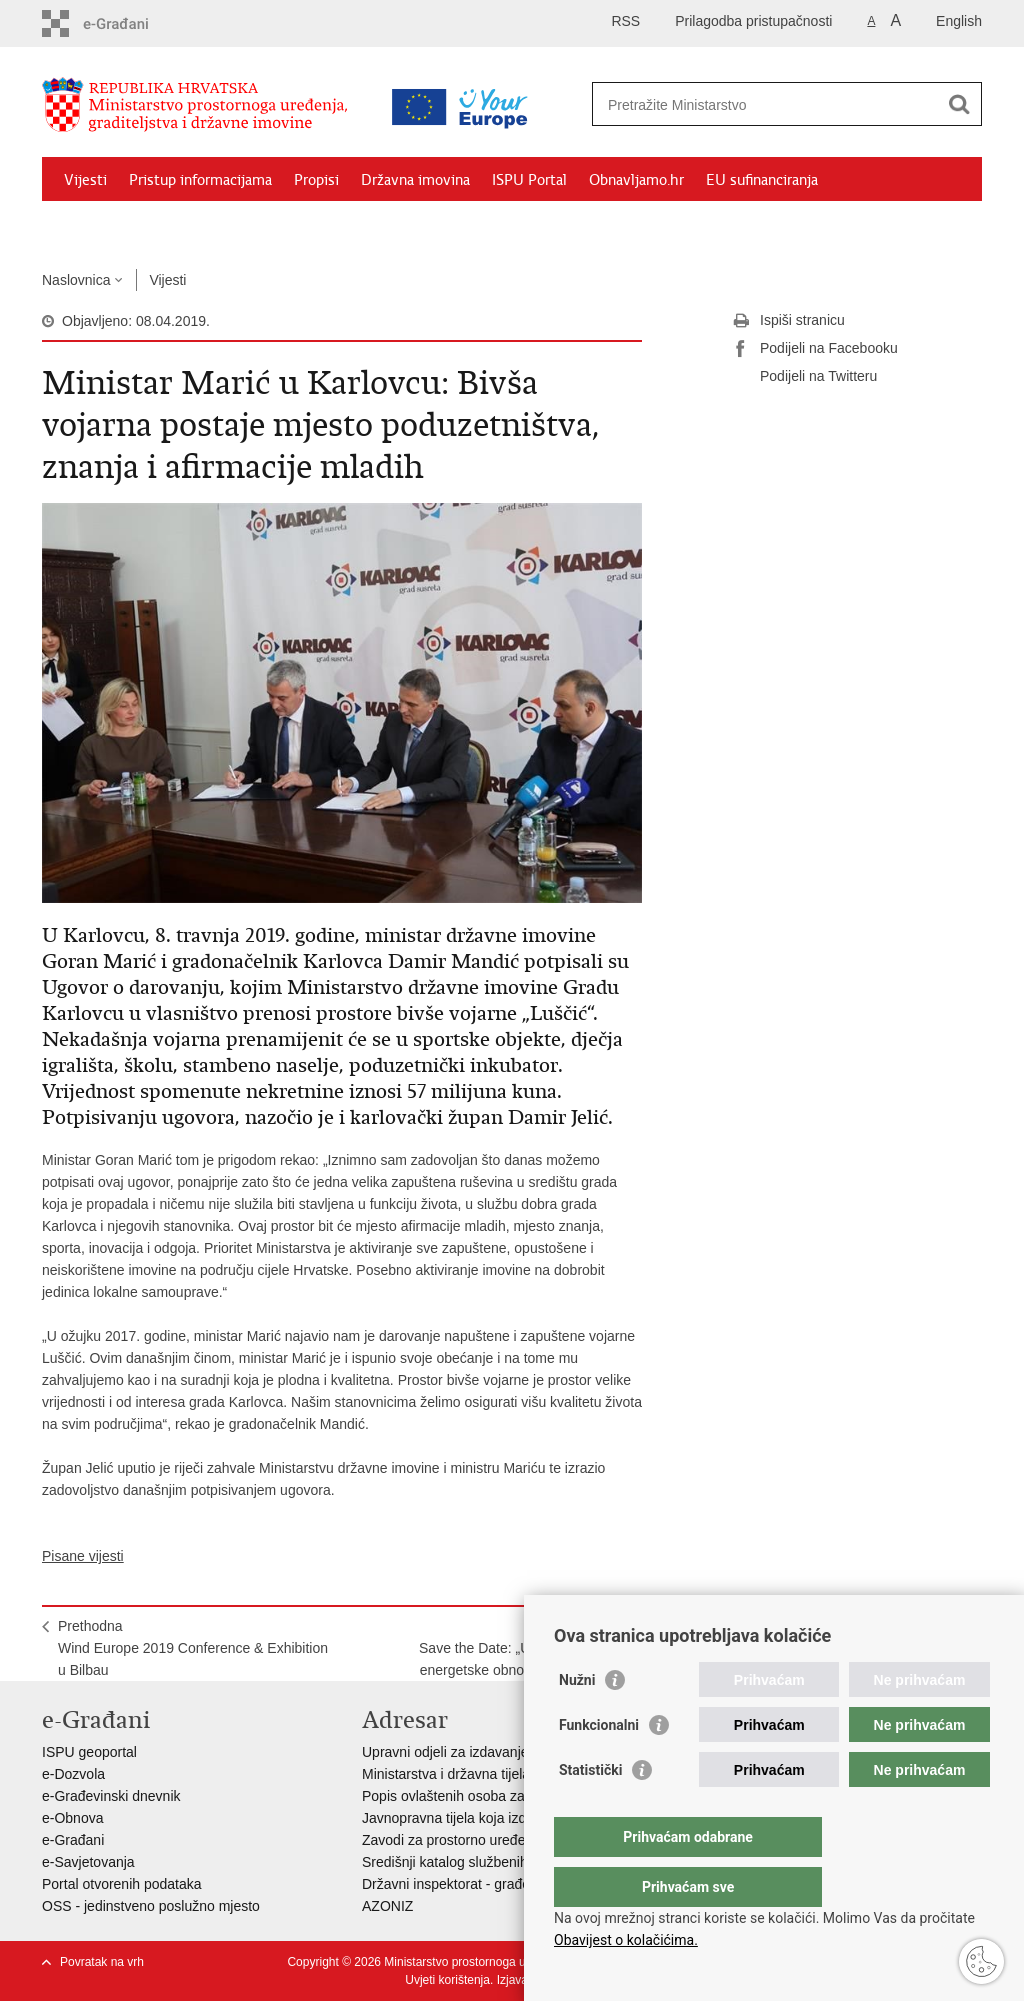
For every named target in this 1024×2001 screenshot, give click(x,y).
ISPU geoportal (89, 1752)
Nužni (577, 1720)
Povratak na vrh (102, 1962)
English (959, 21)
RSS (625, 21)
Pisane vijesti (83, 1556)
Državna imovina (415, 180)
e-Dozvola (73, 1774)
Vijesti (85, 180)
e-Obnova (72, 1818)
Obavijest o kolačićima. (626, 1940)
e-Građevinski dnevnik (111, 1796)
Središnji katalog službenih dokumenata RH (497, 1862)
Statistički (590, 1810)
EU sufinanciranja (762, 180)
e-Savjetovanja (88, 1862)
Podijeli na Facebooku (815, 349)
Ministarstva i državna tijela (446, 1774)
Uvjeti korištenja (447, 1980)
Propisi (316, 180)
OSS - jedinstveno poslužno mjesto (151, 1906)
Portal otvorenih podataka (122, 1884)
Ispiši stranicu (788, 321)
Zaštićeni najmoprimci (136, 226)
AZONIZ (387, 1906)
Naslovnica (76, 280)
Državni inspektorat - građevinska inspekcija (498, 1884)
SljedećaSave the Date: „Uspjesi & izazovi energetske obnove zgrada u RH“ (522, 1648)
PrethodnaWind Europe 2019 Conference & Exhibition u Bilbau (193, 1648)
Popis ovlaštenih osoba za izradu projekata (495, 1796)
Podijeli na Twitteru (804, 377)
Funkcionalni (599, 1765)
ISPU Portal (529, 180)
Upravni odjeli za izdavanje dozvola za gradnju (506, 1752)
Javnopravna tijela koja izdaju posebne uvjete (503, 1818)
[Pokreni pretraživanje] (959, 104)
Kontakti (259, 226)
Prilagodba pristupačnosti (753, 21)
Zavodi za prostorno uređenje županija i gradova (512, 1840)
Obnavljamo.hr (636, 180)
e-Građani (73, 1840)
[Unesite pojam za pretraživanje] (765, 104)
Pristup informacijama (200, 180)
